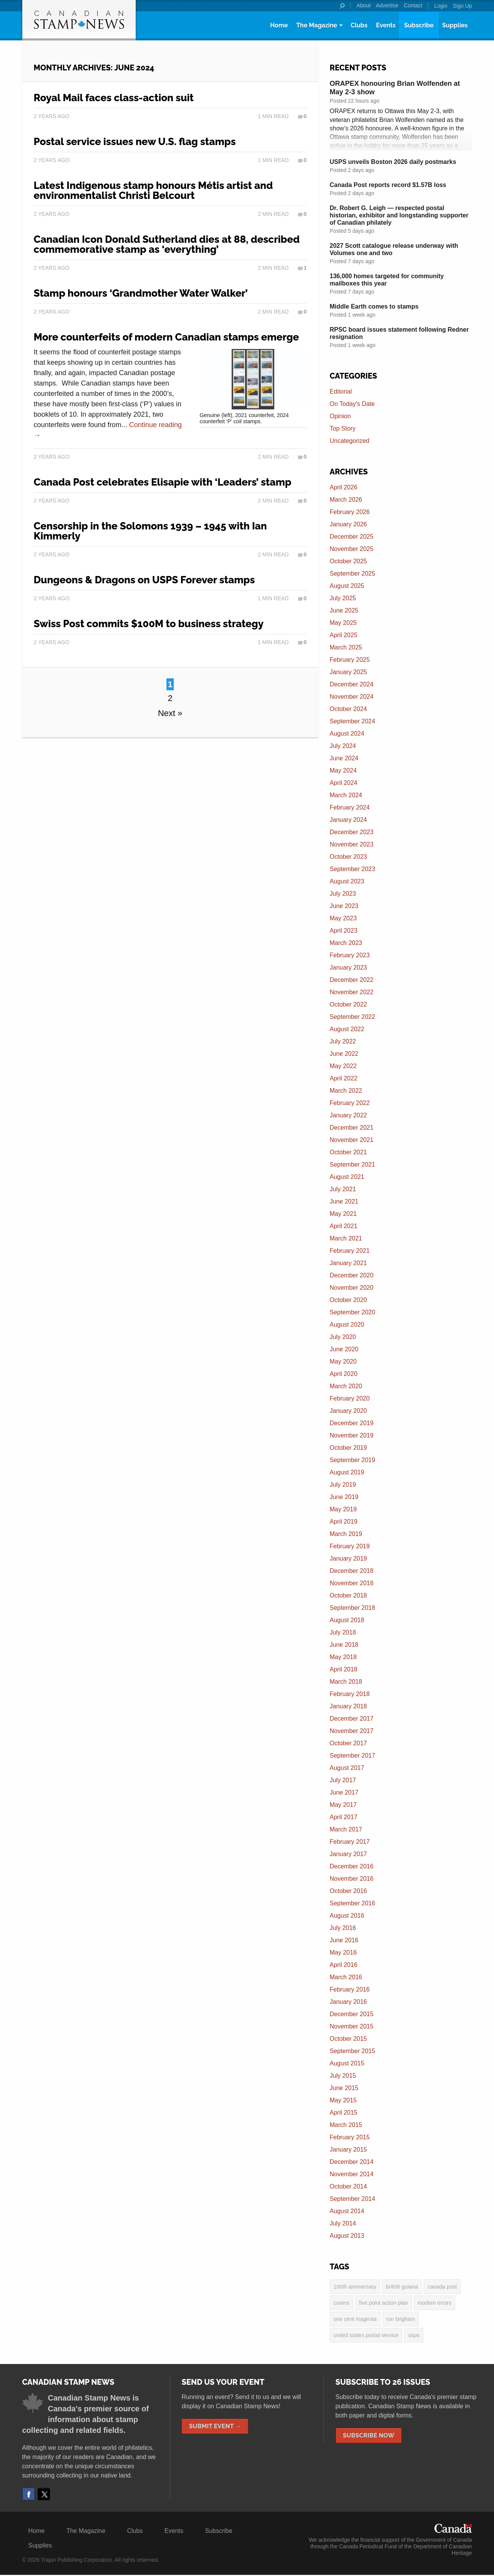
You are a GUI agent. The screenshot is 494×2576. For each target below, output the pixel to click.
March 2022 (346, 1090)
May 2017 (343, 1804)
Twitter (44, 2495)
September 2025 (352, 573)
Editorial (341, 391)
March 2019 (346, 1534)
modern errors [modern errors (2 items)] (434, 2303)
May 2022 (343, 1066)
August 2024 (347, 733)
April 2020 (344, 1374)
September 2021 (352, 1164)
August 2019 (347, 1472)
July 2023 (343, 893)
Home (279, 25)
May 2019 (343, 1509)
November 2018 (352, 1583)
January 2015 (348, 2149)
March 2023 (346, 943)
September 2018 (352, 1607)
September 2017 (352, 1755)
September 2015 (352, 2051)
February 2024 (350, 807)
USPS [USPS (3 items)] (413, 2336)
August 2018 (347, 1620)
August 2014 (347, 2211)
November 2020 (352, 1287)
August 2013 (347, 2235)
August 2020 (347, 1324)
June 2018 (344, 1644)
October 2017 (348, 1743)
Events (386, 25)
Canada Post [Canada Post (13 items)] (442, 2287)
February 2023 (350, 955)
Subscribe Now (368, 2436)
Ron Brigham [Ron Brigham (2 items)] (400, 2320)
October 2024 (348, 709)
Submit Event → (215, 2427)
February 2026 (350, 512)
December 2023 (352, 832)
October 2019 (348, 1447)
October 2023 (348, 856)
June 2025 (344, 610)
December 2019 (352, 1423)
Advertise (387, 5)
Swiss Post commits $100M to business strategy (149, 623)
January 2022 (348, 1115)
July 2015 (343, 2075)
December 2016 (352, 1866)
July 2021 (343, 1189)
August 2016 (347, 1915)
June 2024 (344, 758)
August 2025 (347, 586)
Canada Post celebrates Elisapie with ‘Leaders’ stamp (163, 482)
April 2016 (344, 1965)
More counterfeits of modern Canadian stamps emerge (166, 337)
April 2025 (344, 635)
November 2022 (352, 992)
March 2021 (346, 1238)
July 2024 (343, 746)
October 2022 (348, 1004)
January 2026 (348, 524)
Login (440, 6)
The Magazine (316, 25)
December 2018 (352, 1571)
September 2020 (352, 1312)
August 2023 (347, 881)
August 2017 (347, 1768)
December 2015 (352, 2014)
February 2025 (350, 659)
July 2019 (343, 1484)
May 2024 (343, 770)
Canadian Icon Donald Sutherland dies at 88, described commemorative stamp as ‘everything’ (167, 244)
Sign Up (462, 6)
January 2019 (348, 1558)
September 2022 (352, 1016)
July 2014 (343, 2223)
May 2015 (343, 2100)
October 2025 (348, 561)
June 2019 (344, 1497)
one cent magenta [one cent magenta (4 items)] (355, 2320)
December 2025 (352, 536)
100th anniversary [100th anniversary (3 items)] (355, 2287)
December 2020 (352, 1275)
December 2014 (352, 2162)
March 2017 (346, 1829)
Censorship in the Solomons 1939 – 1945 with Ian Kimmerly (150, 531)
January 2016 (348, 2001)
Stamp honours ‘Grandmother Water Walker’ (141, 293)
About (363, 5)
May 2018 (343, 1657)
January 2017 (348, 1854)
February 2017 (350, 1841)
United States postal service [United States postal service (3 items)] (366, 2336)
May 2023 (343, 918)
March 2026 (346, 499)
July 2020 (343, 1337)
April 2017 (344, 1817)
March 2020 (346, 1386)
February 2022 (350, 1103)
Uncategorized (349, 440)
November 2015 (352, 2026)
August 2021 (347, 1177)
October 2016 (348, 1891)
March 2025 (346, 647)
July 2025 (343, 598)
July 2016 (343, 1928)
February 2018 (350, 1694)
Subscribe (419, 25)
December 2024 (352, 684)
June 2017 (344, 1792)
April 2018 (344, 1669)
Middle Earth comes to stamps (374, 306)
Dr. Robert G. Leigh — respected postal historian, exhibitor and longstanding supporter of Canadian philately (399, 215)
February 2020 (350, 1398)
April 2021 (344, 1226)
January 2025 (348, 672)
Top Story (343, 428)
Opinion (340, 416)
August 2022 (347, 1029)
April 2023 (344, 930)
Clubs (359, 25)
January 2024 (348, 819)
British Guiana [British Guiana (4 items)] (402, 2287)
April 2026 (344, 487)
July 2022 (343, 1041)
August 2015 (347, 2063)
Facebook (28, 2495)
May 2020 (343, 1361)
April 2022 (344, 1078)
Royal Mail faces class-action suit (114, 98)
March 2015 (346, 2125)
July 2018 (343, 1632)
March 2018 (346, 1681)
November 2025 (352, 549)
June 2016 (344, 1940)
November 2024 (352, 696)
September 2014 (352, 2198)
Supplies (455, 25)
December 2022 (352, 980)
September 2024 (352, 721)
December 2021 (352, 1127)
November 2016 (352, 1878)
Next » (170, 713)
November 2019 (352, 1435)
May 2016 (343, 1952)
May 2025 (343, 622)
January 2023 (348, 967)
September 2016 (352, 1903)
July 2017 (343, 1780)
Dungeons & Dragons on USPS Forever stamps (144, 580)
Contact (413, 5)
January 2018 (348, 1706)
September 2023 (352, 869)
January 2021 (348, 1263)
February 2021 (350, 1250)
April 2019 (344, 1521)
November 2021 (352, 1140)
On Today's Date (352, 404)
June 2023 (344, 906)
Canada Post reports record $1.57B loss (388, 185)
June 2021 (344, 1201)
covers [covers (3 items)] (341, 2303)
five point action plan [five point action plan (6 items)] (383, 2303)
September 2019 (352, 1460)
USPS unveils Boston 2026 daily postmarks (393, 162)
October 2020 (348, 1300)
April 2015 (344, 2112)
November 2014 (352, 2174)
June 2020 (344, 1349)
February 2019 (350, 1546)
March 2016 (346, 1977)
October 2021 (348, 1152)
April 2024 (344, 783)
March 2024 (346, 795)
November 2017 (352, 1731)
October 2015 (348, 2038)
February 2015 (350, 2137)
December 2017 (352, 1718)
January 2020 (348, 1410)
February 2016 (350, 1989)
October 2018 (348, 1595)
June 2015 (344, 2088)
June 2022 (344, 1053)
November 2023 (352, 844)
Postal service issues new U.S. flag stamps (135, 141)
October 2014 (348, 2186)
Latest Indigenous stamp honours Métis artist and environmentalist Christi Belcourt (153, 190)
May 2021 (343, 1213)
